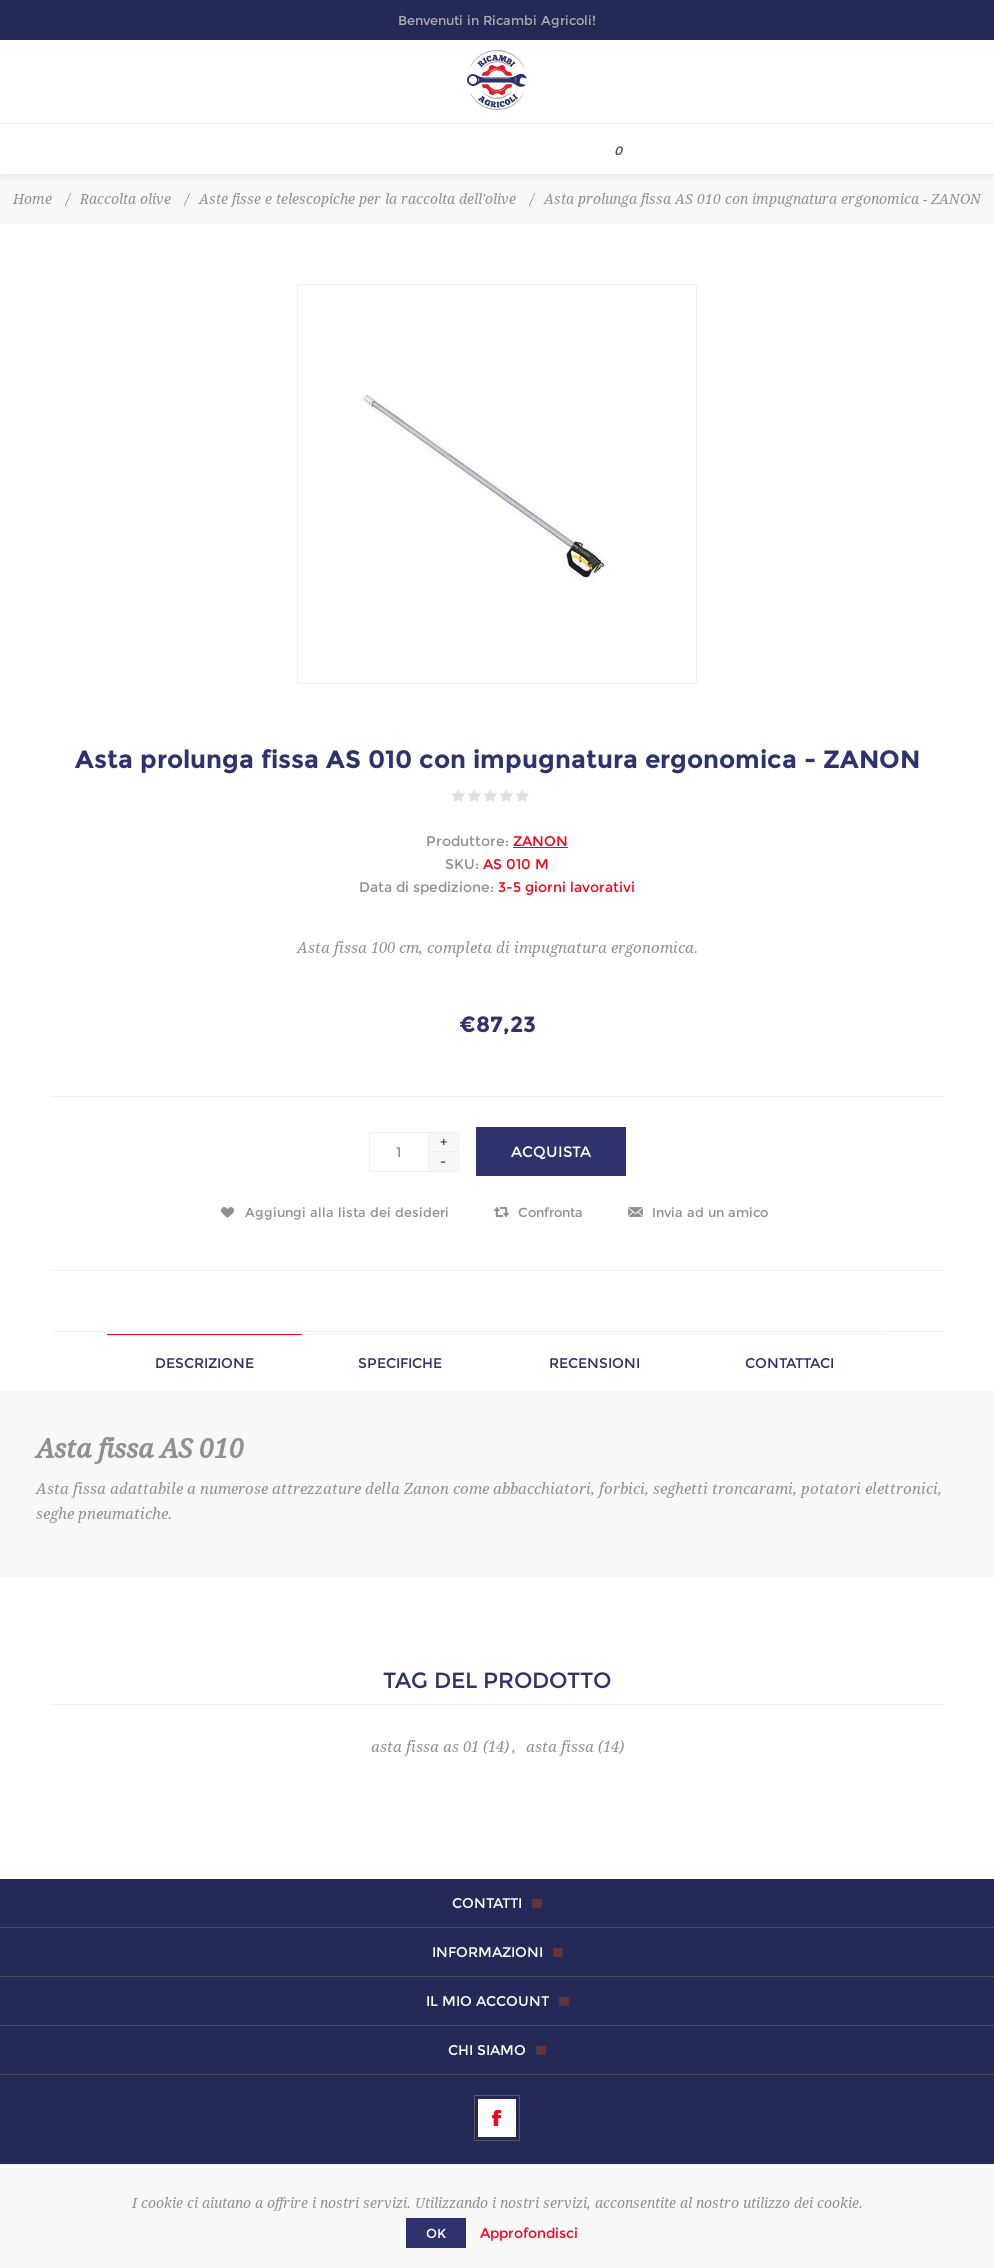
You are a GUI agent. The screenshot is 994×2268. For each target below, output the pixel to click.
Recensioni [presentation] (594, 1363)
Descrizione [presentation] (204, 1363)
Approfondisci (529, 2233)
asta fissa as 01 (425, 1747)
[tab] (204, 1362)
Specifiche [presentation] (400, 1363)
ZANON (540, 841)
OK (436, 2233)
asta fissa (560, 1747)
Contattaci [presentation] (789, 1363)
